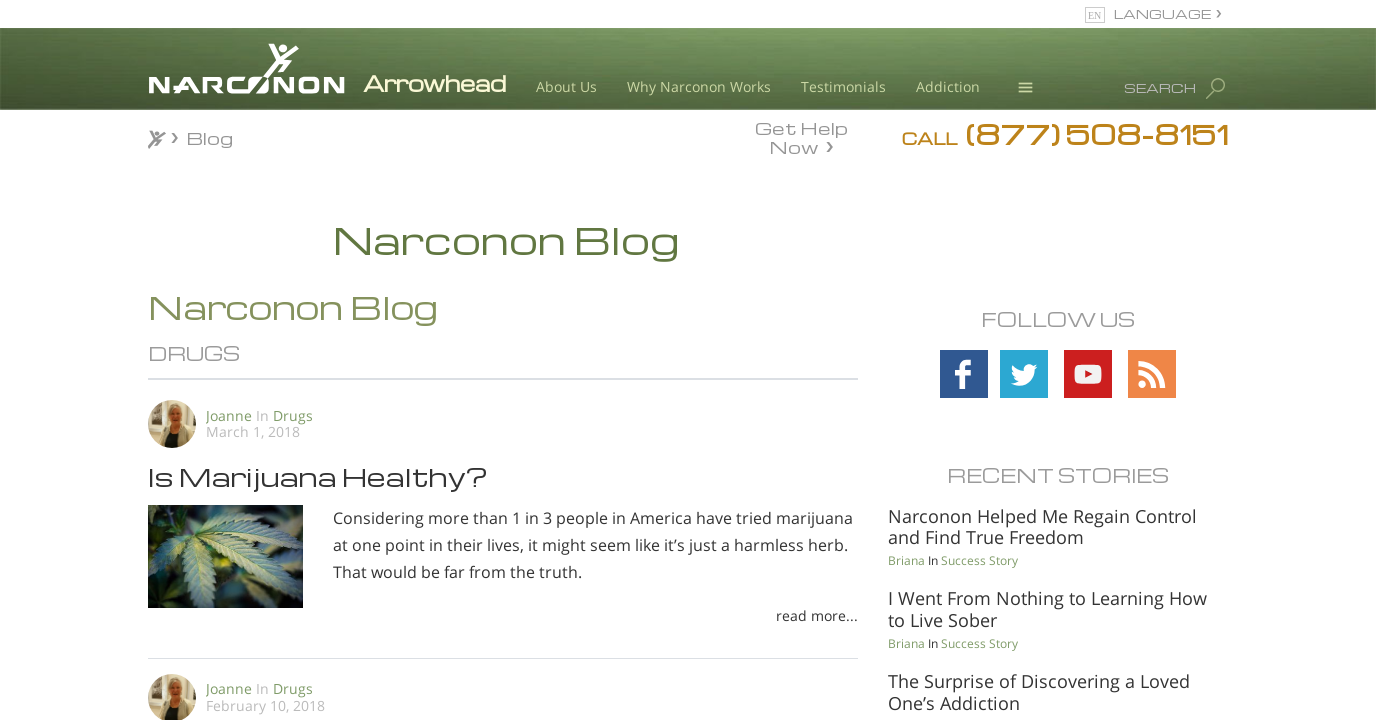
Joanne (229, 415)
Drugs (293, 415)
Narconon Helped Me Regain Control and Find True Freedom (1042, 527)
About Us (566, 86)
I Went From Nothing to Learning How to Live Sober (1047, 609)
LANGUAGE (1162, 13)
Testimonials (843, 86)
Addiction (948, 86)
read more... (817, 615)
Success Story (979, 560)
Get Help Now (801, 136)
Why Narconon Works (699, 86)
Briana (906, 560)
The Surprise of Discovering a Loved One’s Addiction (1039, 692)
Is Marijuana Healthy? (318, 476)
